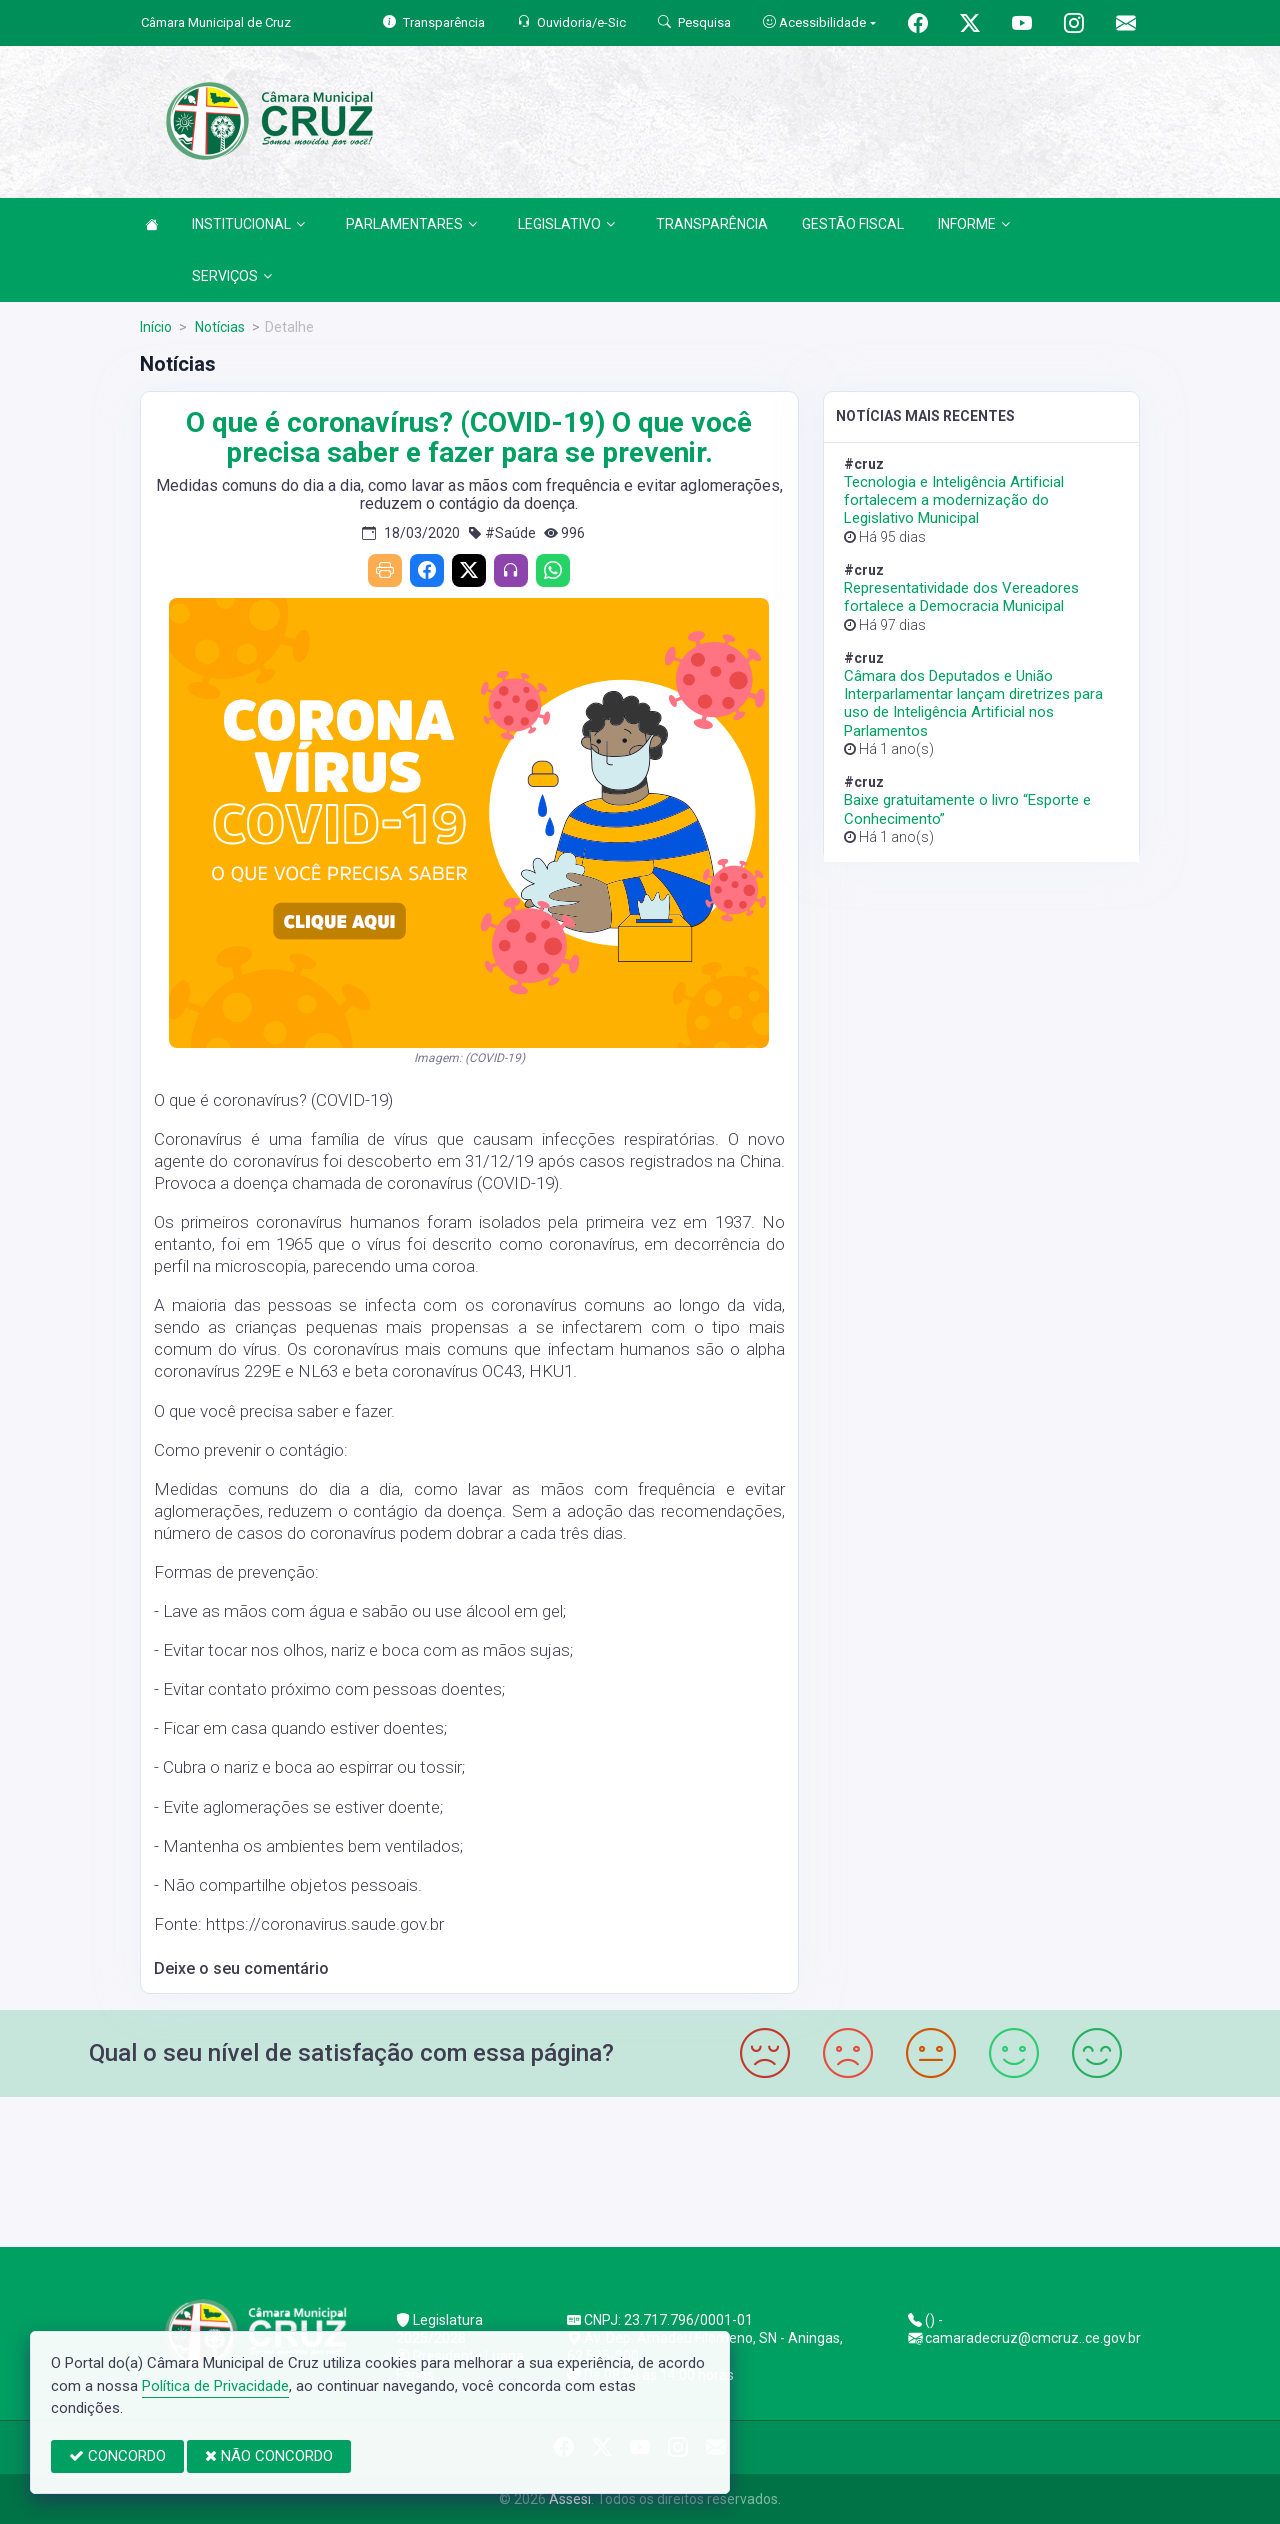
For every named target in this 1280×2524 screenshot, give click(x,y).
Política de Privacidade (215, 2386)
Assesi (570, 2499)
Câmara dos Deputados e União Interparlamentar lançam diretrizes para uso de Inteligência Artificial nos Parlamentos (973, 703)
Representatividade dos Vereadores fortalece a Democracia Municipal (961, 597)
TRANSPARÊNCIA (712, 224)
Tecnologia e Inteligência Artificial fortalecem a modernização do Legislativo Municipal (954, 500)
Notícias (218, 327)
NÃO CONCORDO (269, 2456)
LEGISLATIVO (566, 224)
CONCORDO (117, 2456)
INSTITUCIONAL (248, 224)
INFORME (974, 224)
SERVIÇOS (232, 276)
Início (156, 327)
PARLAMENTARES (411, 224)
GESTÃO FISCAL (853, 224)
